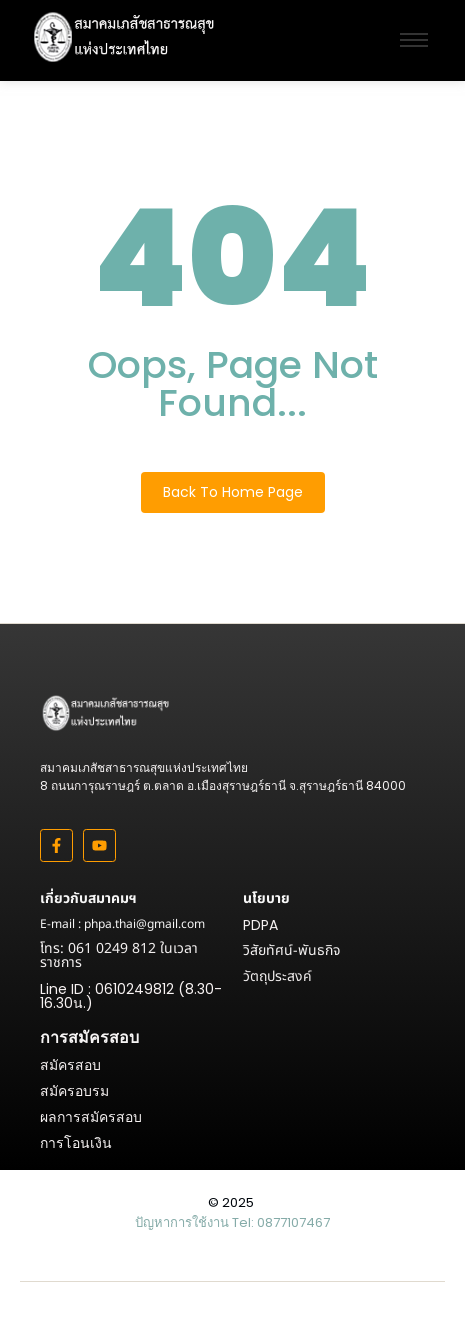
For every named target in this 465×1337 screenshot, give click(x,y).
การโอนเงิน (76, 1143)
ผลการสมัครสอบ (91, 1117)
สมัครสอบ (70, 1065)
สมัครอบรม (74, 1091)
